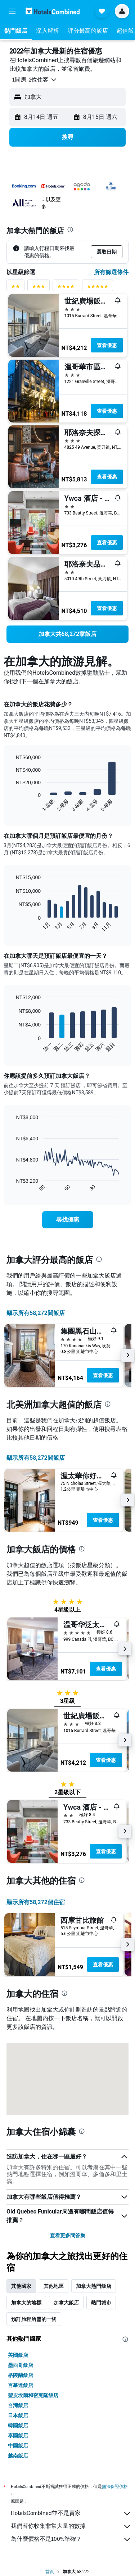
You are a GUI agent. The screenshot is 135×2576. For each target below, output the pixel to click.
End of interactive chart (12, 806)
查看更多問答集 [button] (67, 2235)
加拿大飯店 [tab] (66, 2302)
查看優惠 (107, 345)
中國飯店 (18, 2445)
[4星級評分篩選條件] (66, 288)
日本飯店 (18, 2415)
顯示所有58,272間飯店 (35, 1313)
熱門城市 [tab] (101, 2302)
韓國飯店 (18, 2425)
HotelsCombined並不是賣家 (71, 2513)
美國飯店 (18, 2355)
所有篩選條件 (111, 272)
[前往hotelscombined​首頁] (52, 11)
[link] (67, 634)
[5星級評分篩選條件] (97, 288)
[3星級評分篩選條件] (38, 288)
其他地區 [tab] (54, 2286)
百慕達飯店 (20, 2385)
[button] (12, 11)
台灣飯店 (18, 2405)
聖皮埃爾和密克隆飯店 (33, 2395)
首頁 (49, 2571)
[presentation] (70, 229)
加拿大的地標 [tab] (26, 2302)
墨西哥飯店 (20, 2365)
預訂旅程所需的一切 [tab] (34, 2319)
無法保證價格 (115, 2486)
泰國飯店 (18, 2435)
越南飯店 (18, 2456)
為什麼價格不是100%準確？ (71, 2539)
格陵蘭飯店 (20, 2375)
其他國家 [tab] (21, 2286)
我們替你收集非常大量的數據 (71, 2526)
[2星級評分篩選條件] (15, 288)
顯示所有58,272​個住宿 (35, 1902)
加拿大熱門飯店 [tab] (93, 2286)
